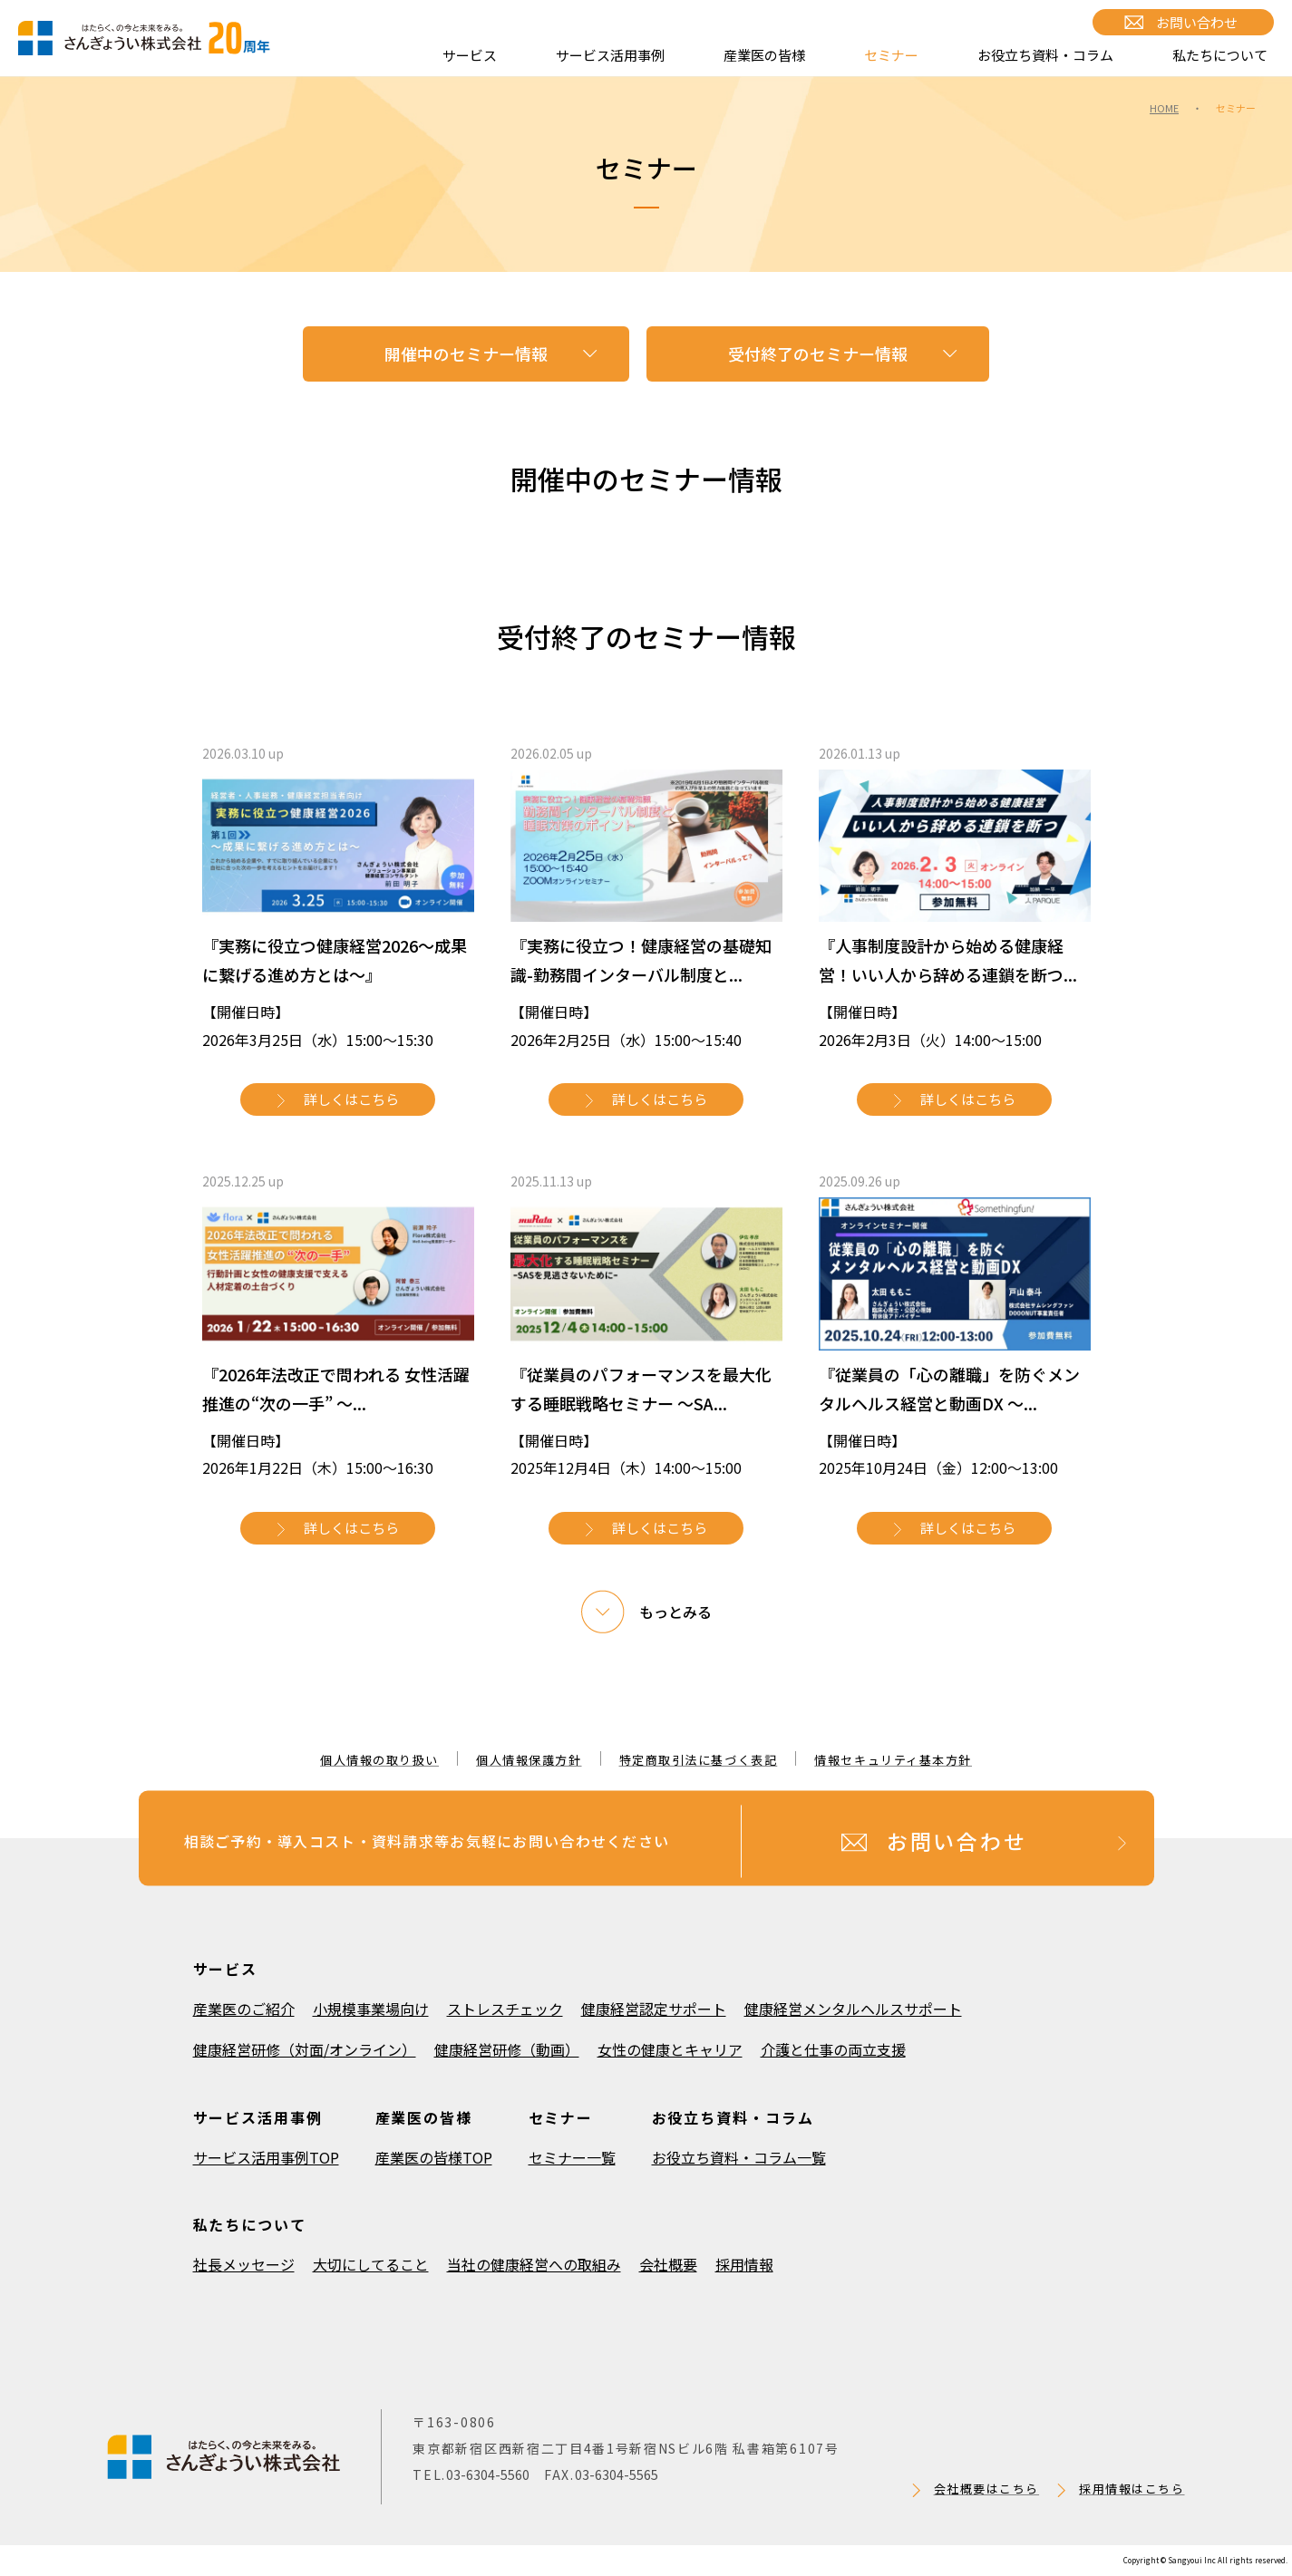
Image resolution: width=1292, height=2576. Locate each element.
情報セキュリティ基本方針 (893, 1759)
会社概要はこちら (986, 2488)
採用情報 (744, 2264)
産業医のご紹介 (244, 2008)
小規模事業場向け (371, 2008)
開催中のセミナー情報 (466, 353)
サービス (469, 54)
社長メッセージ (244, 2264)
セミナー (891, 54)
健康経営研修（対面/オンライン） (304, 2049)
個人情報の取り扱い (379, 1759)
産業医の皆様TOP (433, 2157)
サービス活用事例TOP (266, 2157)
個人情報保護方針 (528, 1759)
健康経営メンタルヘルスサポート (853, 2008)
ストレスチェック (505, 2008)
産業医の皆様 (764, 54)
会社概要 (668, 2264)
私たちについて (1220, 54)
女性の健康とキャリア (670, 2049)
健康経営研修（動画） (506, 2049)
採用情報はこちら (1131, 2488)
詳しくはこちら (351, 1099)
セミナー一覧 (572, 2157)
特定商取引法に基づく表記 (698, 1759)
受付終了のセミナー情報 (818, 353)
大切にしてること (371, 2264)
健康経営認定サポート (653, 2008)
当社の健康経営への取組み (534, 2264)
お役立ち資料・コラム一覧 (739, 2157)
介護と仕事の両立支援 (833, 2049)
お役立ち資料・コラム (1045, 54)
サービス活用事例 (610, 54)
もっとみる (675, 1611)
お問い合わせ (1197, 22)
